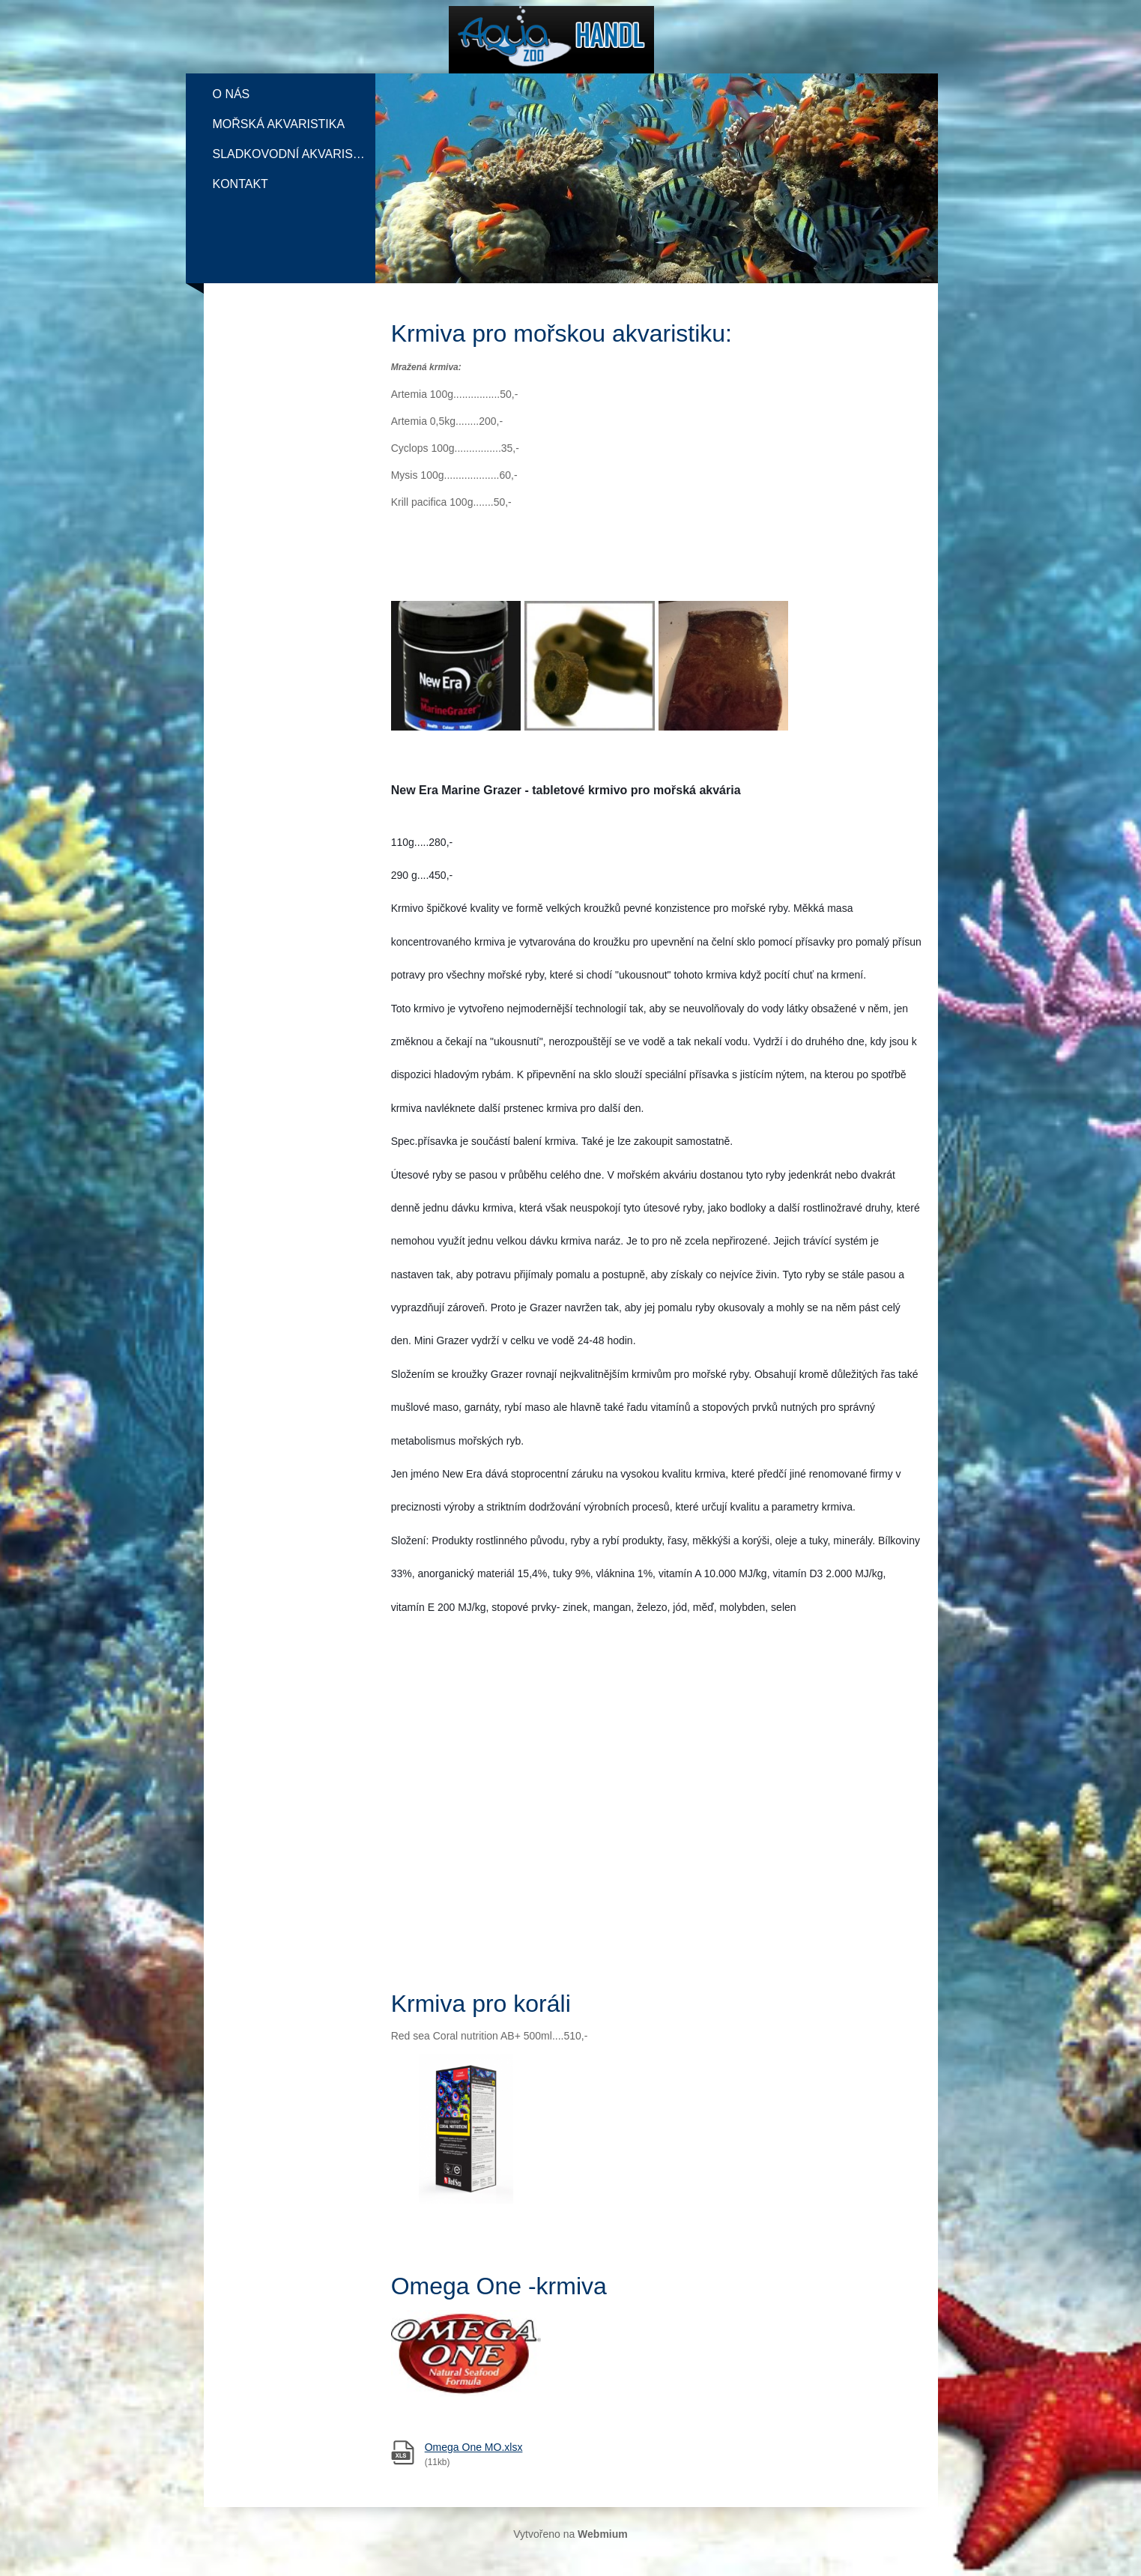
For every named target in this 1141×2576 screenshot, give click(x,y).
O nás (231, 94)
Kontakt (240, 184)
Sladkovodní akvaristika (294, 154)
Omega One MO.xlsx (474, 2447)
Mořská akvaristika (279, 124)
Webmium (603, 2534)
